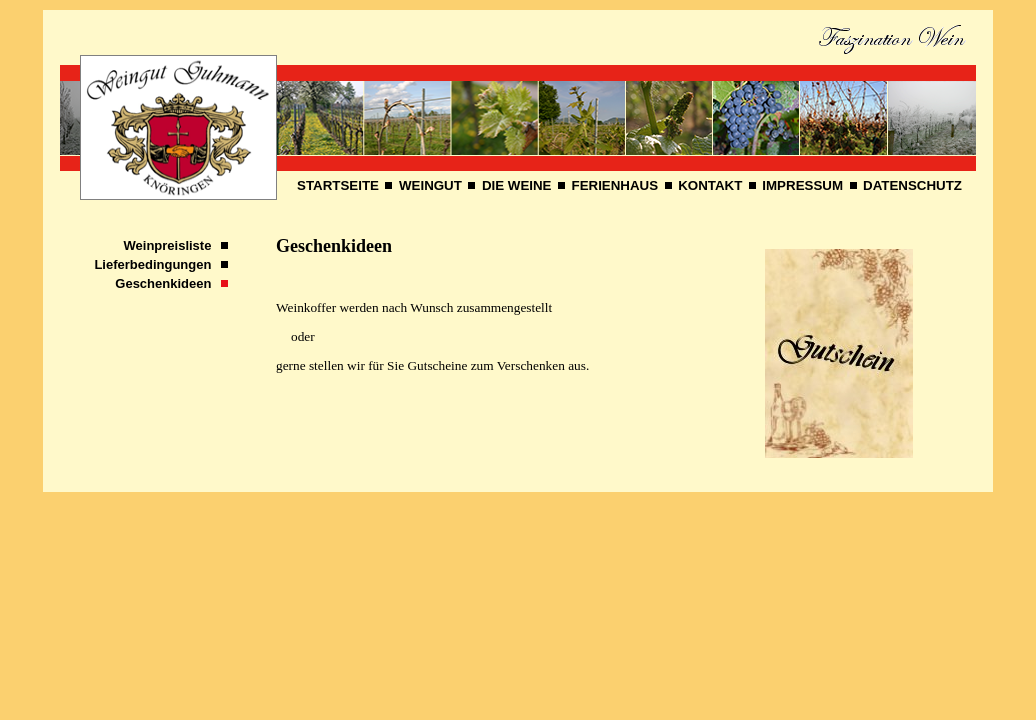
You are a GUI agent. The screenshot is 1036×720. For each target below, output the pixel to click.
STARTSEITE (338, 185)
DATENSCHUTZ (912, 185)
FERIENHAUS (615, 185)
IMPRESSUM (802, 185)
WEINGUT (430, 185)
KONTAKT (710, 185)
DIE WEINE (517, 185)
